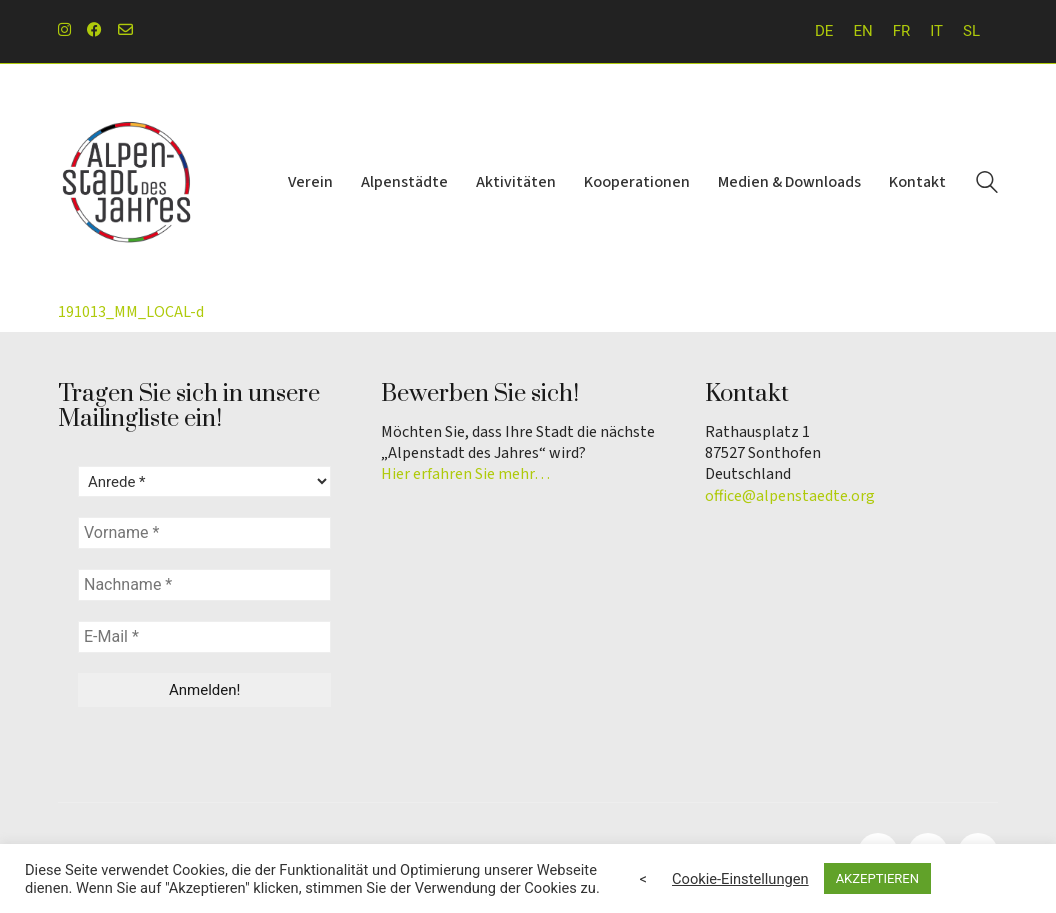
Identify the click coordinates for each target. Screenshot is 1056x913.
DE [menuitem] (824, 31)
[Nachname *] (204, 585)
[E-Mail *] (204, 637)
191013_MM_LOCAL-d (131, 312)
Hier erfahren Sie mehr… (465, 474)
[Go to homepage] (128, 183)
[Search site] (987, 185)
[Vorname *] (204, 533)
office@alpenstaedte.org (790, 496)
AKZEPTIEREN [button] (877, 878)
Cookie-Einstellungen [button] (740, 879)
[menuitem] (824, 31)
